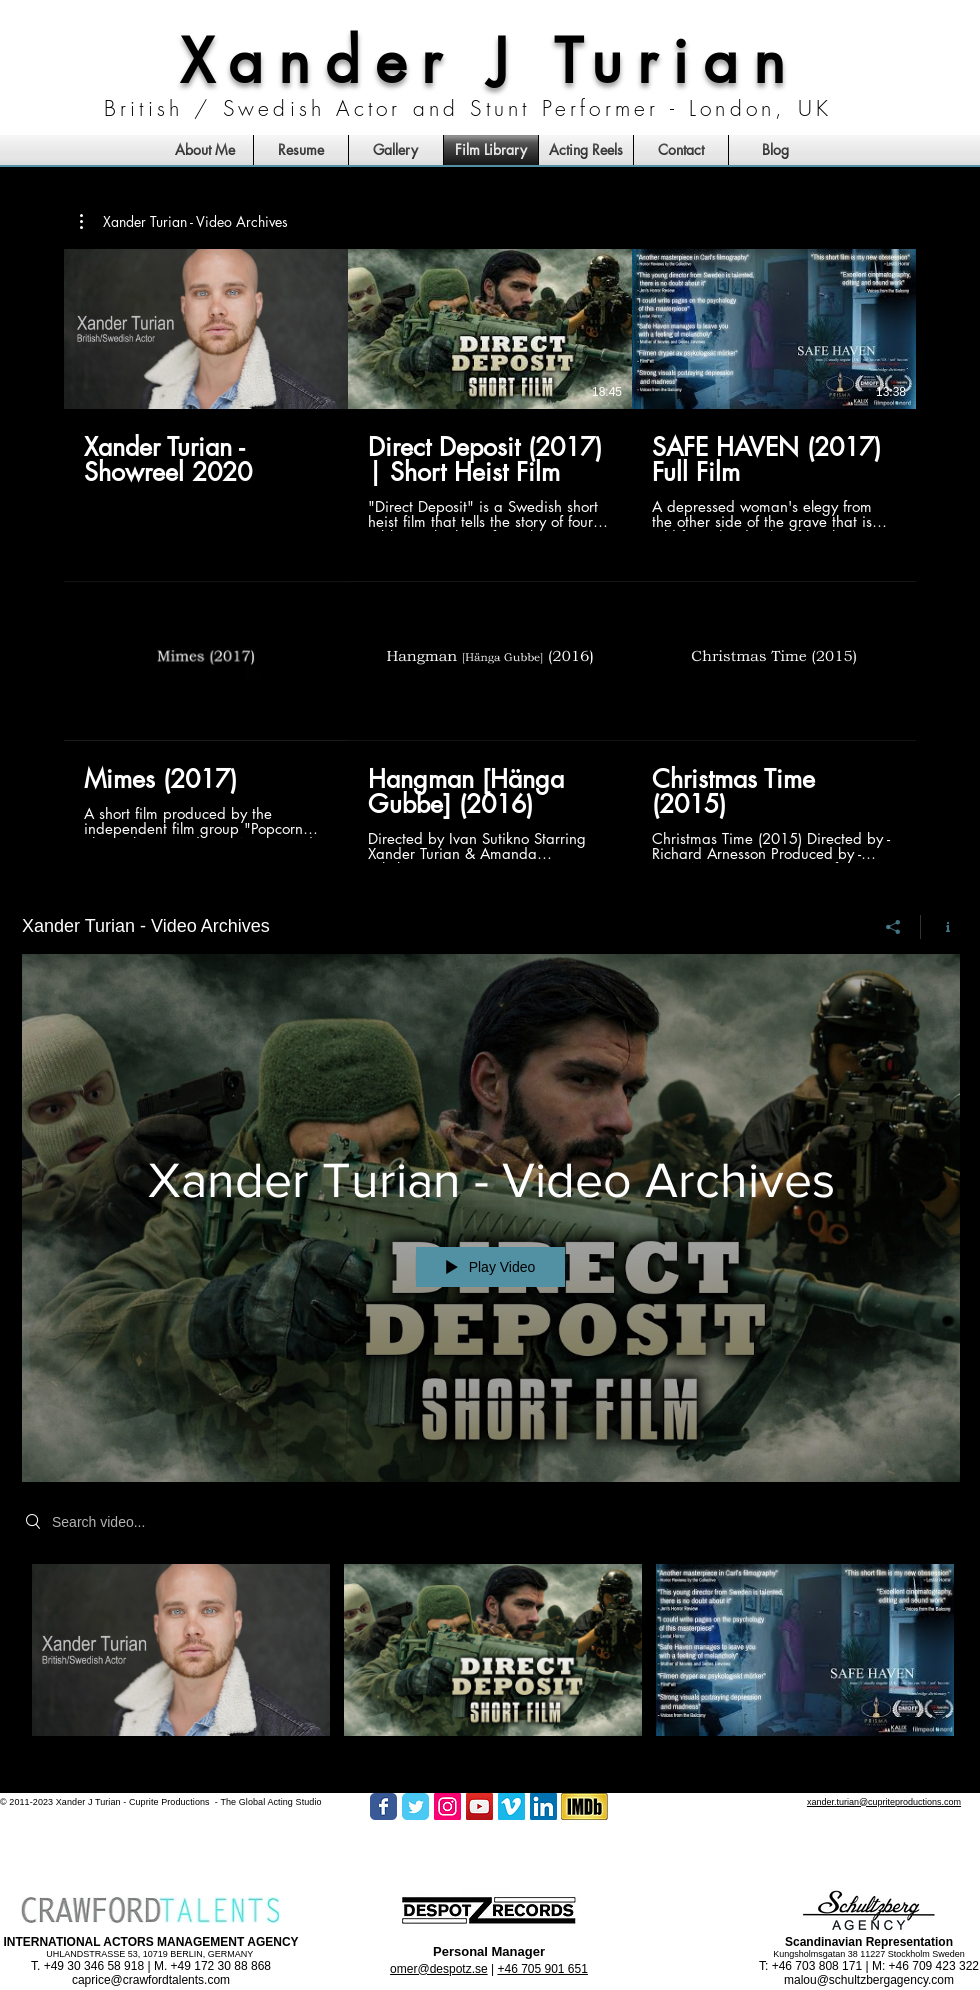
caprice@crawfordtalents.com (151, 1980)
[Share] (893, 926)
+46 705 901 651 (542, 1969)
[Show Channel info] (940, 926)
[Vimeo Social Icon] (511, 1806)
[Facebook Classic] (383, 1806)
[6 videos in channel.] (490, 556)
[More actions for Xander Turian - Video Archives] (184, 222)
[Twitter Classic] (415, 1806)
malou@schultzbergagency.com (869, 1980)
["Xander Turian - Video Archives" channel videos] (491, 1662)
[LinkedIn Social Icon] (543, 1806)
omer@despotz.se (439, 1969)
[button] (184, 222)
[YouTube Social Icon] (479, 1806)
